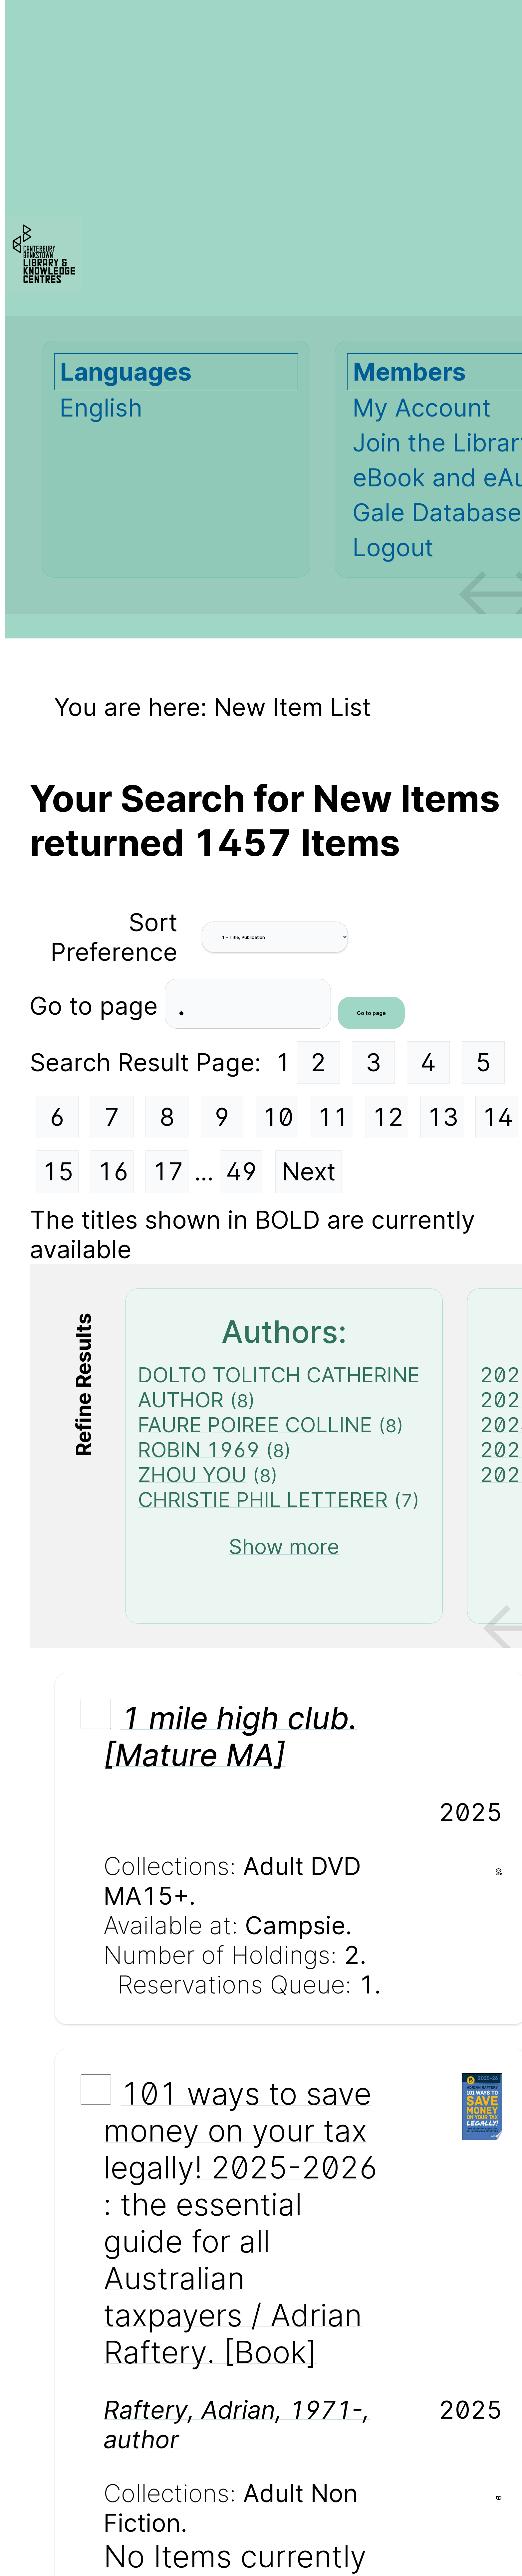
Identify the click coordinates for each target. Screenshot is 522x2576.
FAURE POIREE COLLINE (255, 1424)
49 (241, 1171)
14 (497, 1117)
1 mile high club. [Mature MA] (230, 1736)
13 (443, 1117)
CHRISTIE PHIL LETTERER (263, 1499)
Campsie (295, 1925)
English (101, 408)
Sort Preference (114, 937)
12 (388, 1117)
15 (58, 1171)
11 (333, 1117)
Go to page (97, 1006)
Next (309, 1171)
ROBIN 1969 (199, 1449)
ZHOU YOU (192, 1474)
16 (113, 1171)
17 (168, 1171)
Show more (284, 1546)
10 (278, 1117)
